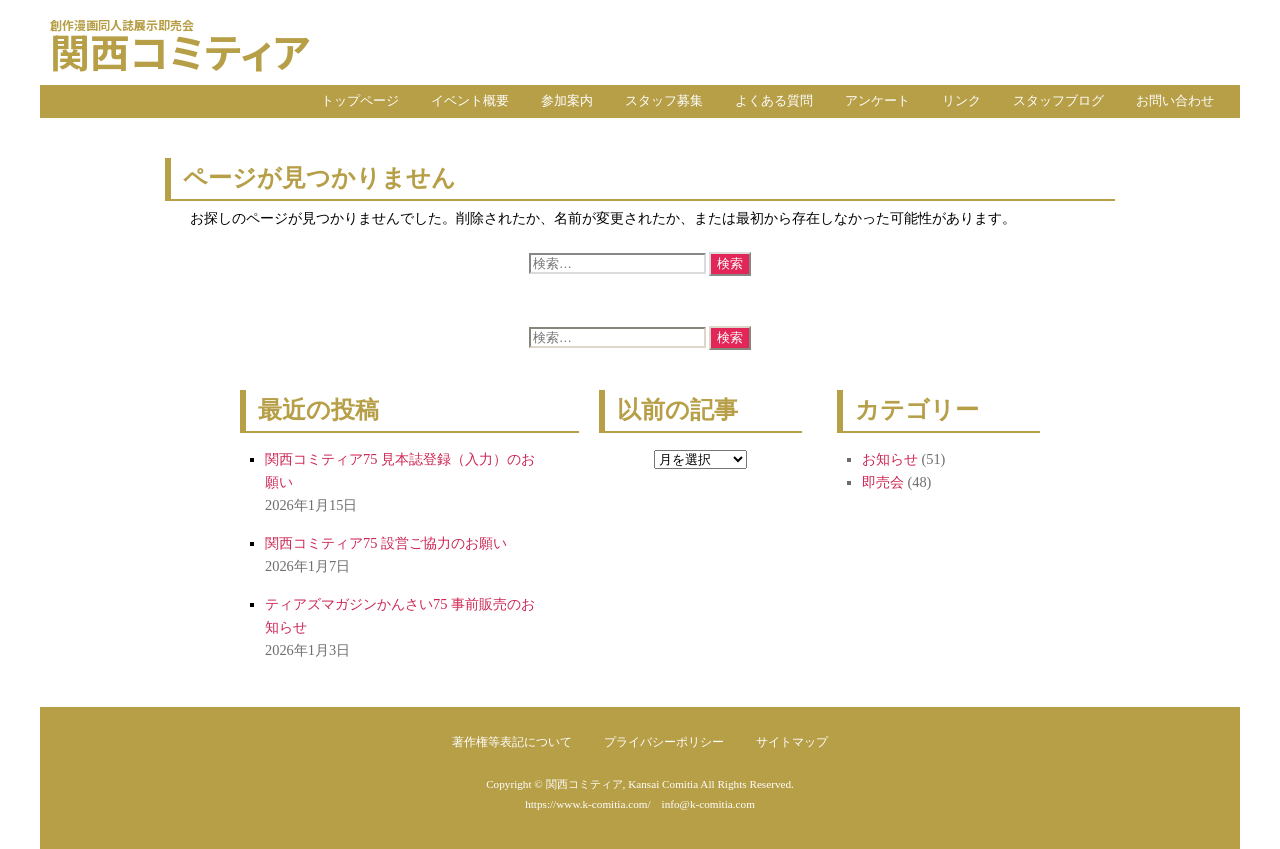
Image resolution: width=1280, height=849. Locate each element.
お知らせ (890, 459)
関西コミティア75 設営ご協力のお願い (386, 543)
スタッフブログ (1058, 101)
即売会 (883, 482)
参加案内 (567, 101)
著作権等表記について (512, 742)
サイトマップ (792, 742)
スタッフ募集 (664, 101)
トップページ (360, 101)
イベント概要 (470, 101)
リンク (961, 101)
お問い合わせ (1175, 101)
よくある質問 (774, 101)
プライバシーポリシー (664, 742)
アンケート (877, 101)
